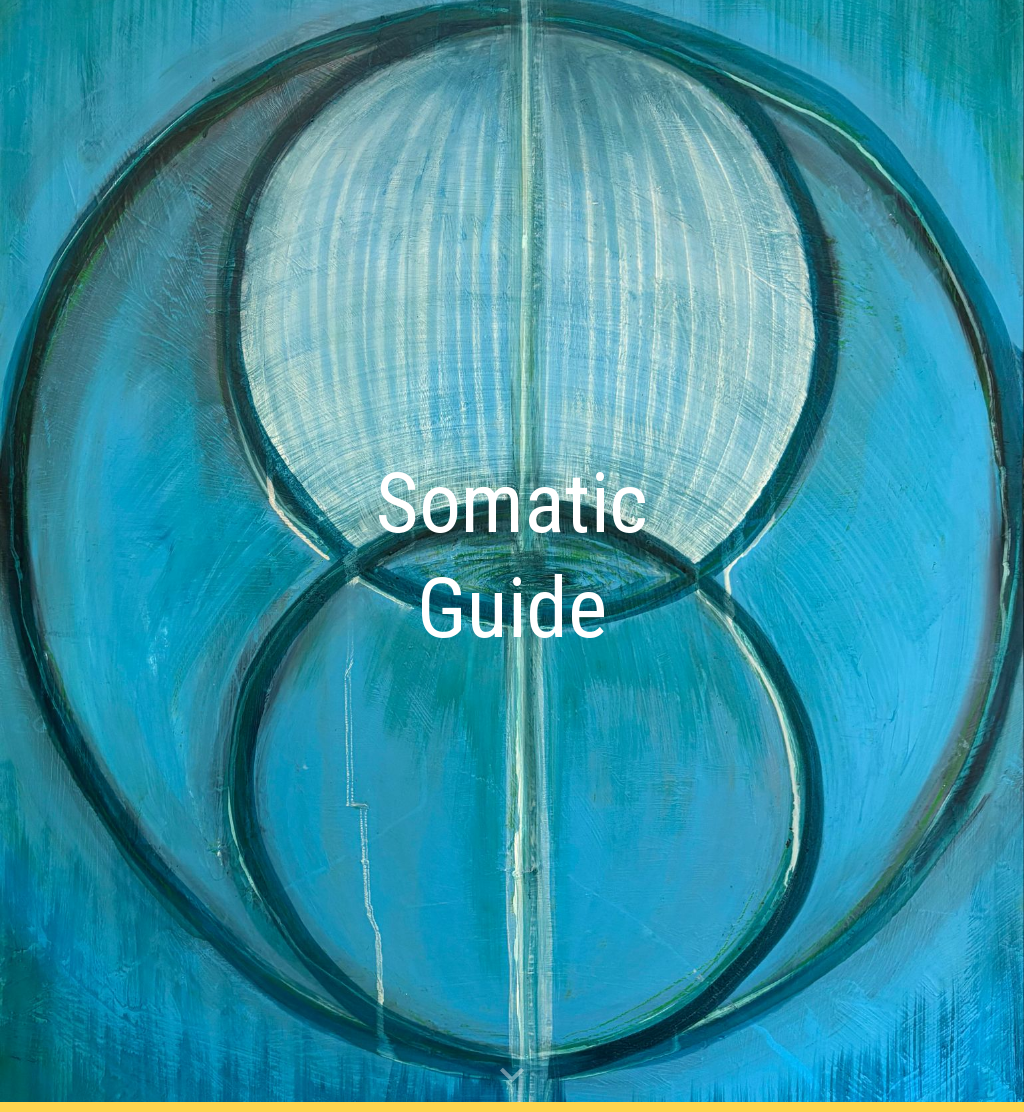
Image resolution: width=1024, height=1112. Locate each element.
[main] (512, 556)
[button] (512, 1076)
